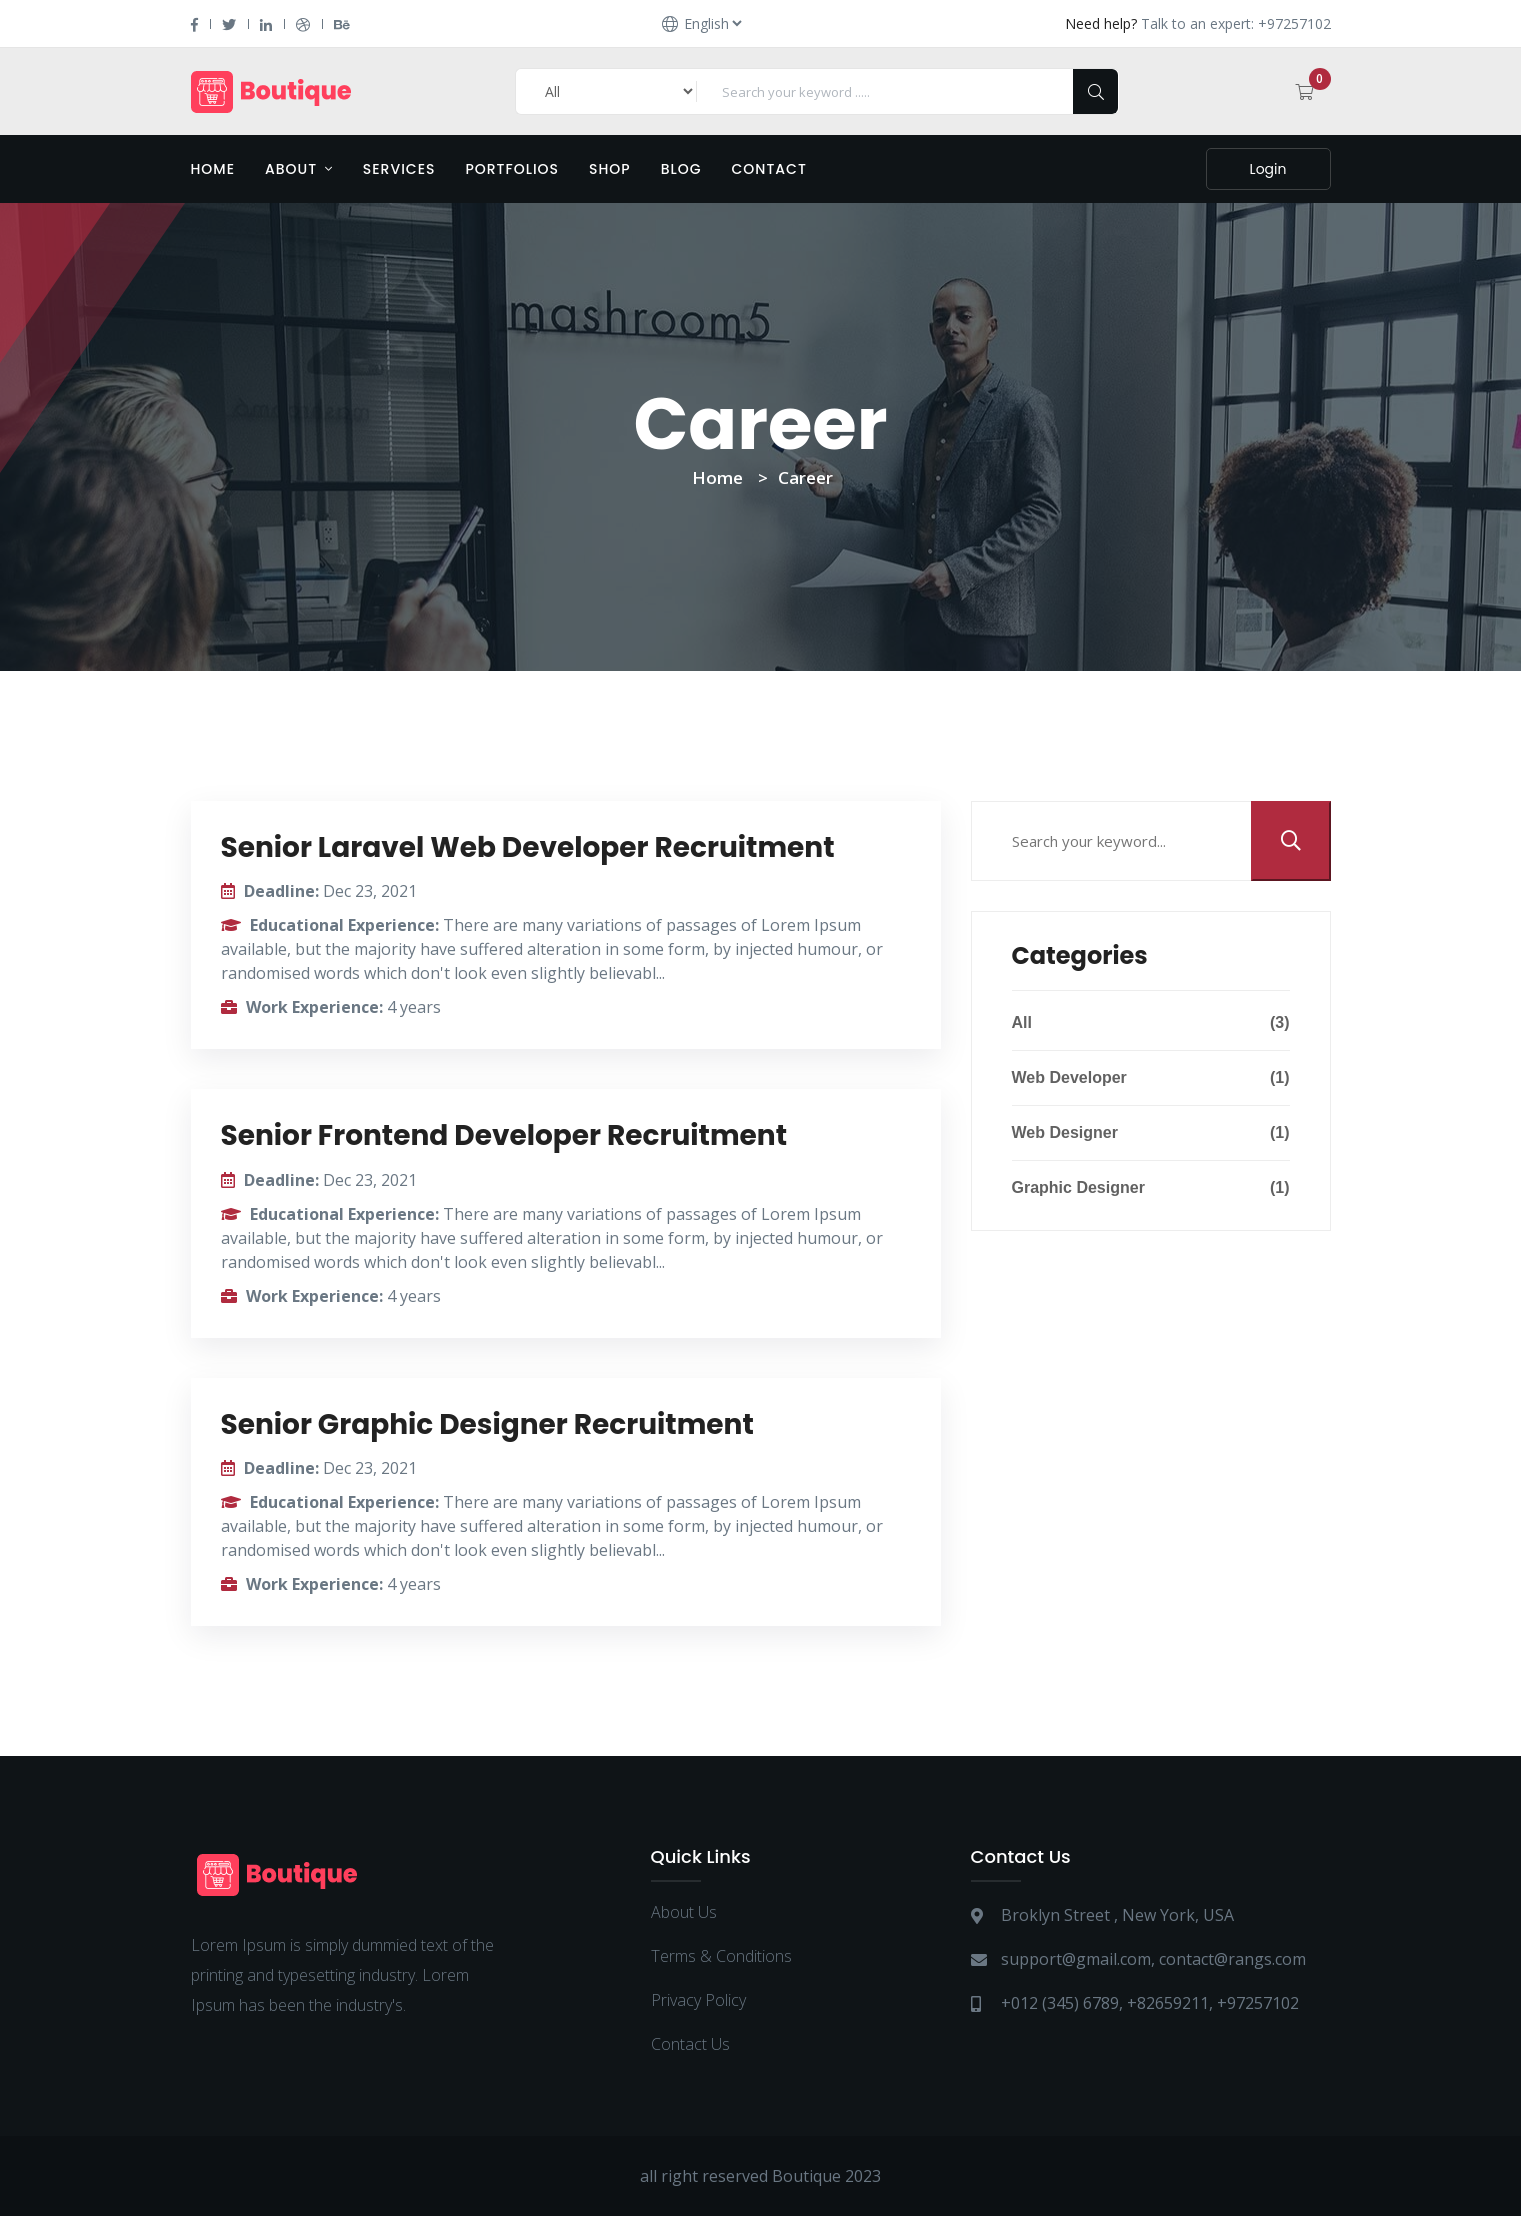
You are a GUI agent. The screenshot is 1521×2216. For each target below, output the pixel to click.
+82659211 (1168, 2003)
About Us (684, 1912)
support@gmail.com (1076, 1959)
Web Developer (1151, 1078)
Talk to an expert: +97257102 (1236, 23)
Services (399, 169)
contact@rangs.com (1232, 1959)
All (1151, 1023)
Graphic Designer (1151, 1188)
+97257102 (1258, 2003)
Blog (681, 169)
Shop (610, 169)
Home (213, 169)
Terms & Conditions (721, 1956)
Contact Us (690, 2044)
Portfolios (512, 169)
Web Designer (1151, 1133)
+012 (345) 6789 (1060, 2003)
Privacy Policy (698, 2000)
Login (1268, 169)
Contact (769, 169)
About (299, 169)
